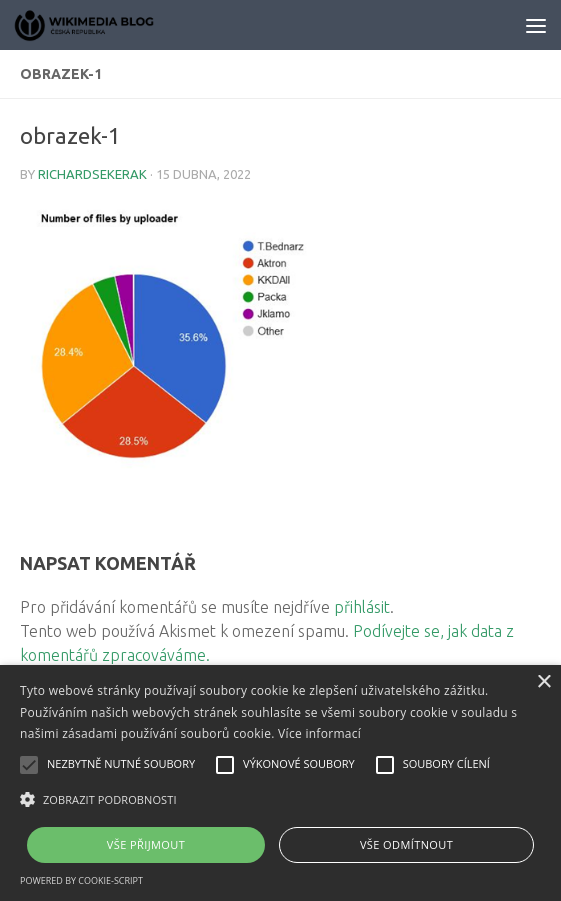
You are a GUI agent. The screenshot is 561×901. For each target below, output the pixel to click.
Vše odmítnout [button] (406, 844)
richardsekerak (92, 174)
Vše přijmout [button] (146, 844)
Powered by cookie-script (81, 880)
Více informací (319, 733)
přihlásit (362, 607)
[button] (280, 800)
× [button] (543, 682)
